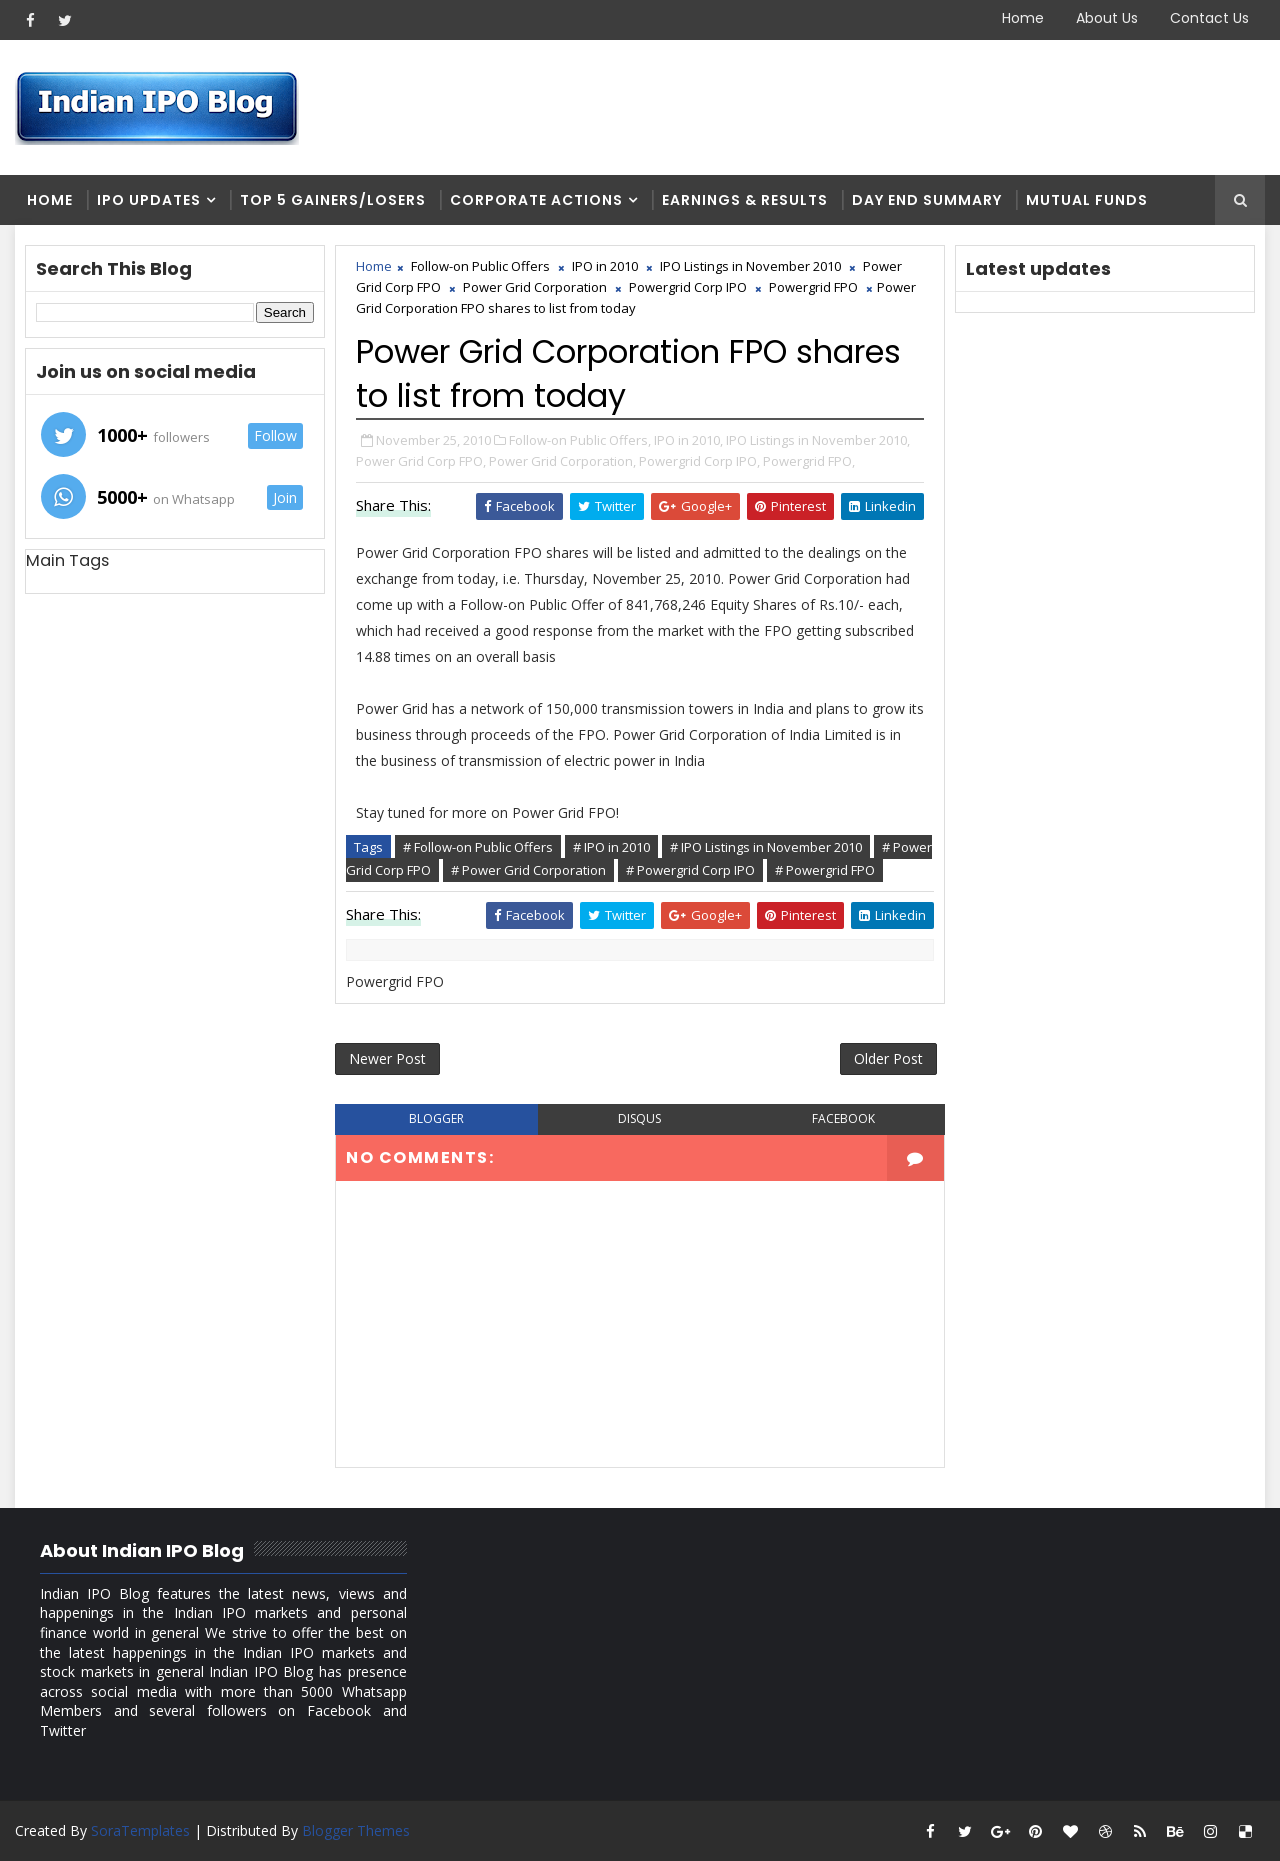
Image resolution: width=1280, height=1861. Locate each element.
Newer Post (387, 1058)
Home (1023, 18)
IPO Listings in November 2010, (818, 440)
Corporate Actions (536, 200)
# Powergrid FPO (825, 870)
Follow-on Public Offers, (580, 440)
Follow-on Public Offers (480, 266)
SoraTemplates (140, 1830)
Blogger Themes (356, 1830)
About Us (1107, 18)
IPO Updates (149, 200)
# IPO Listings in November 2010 (766, 847)
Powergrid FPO (813, 287)
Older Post (888, 1058)
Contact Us (1209, 18)
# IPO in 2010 (611, 847)
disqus (639, 1118)
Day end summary (927, 200)
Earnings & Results (745, 200)
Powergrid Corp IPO (688, 287)
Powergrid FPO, (809, 461)
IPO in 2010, (688, 440)
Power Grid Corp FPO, (421, 461)
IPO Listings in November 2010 (750, 266)
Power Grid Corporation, (562, 461)
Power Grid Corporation (535, 287)
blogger (436, 1118)
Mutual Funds (1087, 200)
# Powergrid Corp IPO (690, 870)
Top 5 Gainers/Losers (333, 200)
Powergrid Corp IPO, (699, 461)
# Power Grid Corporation (528, 870)
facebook (843, 1118)
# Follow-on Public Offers (478, 847)
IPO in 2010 (605, 266)
